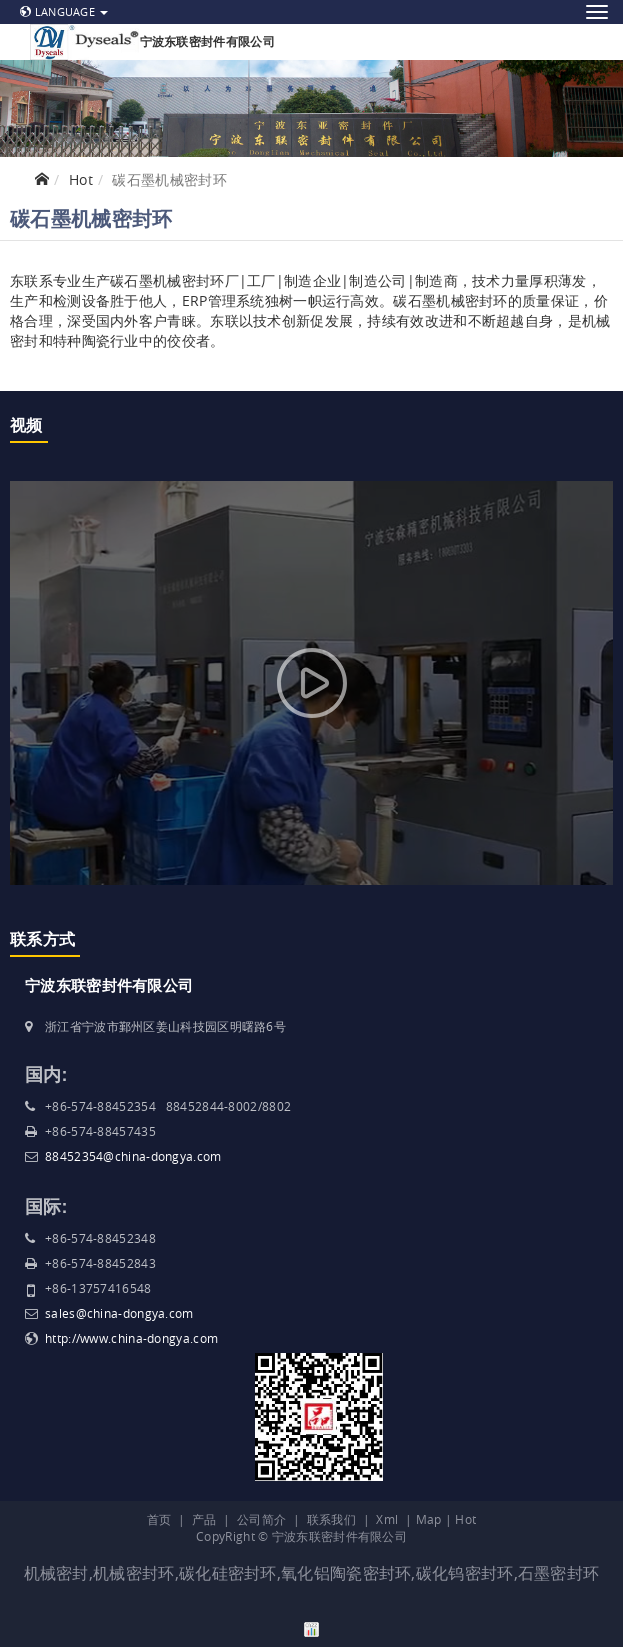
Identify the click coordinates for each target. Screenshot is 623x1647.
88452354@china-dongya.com (133, 1156)
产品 (204, 1519)
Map (429, 1519)
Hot (81, 179)
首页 (159, 1519)
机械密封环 (134, 1573)
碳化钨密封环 (465, 1573)
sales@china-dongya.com (119, 1313)
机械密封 (56, 1573)
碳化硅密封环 (228, 1573)
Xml (387, 1519)
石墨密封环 (559, 1573)
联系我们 (331, 1519)
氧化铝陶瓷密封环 (346, 1573)
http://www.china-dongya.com (131, 1338)
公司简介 (261, 1519)
